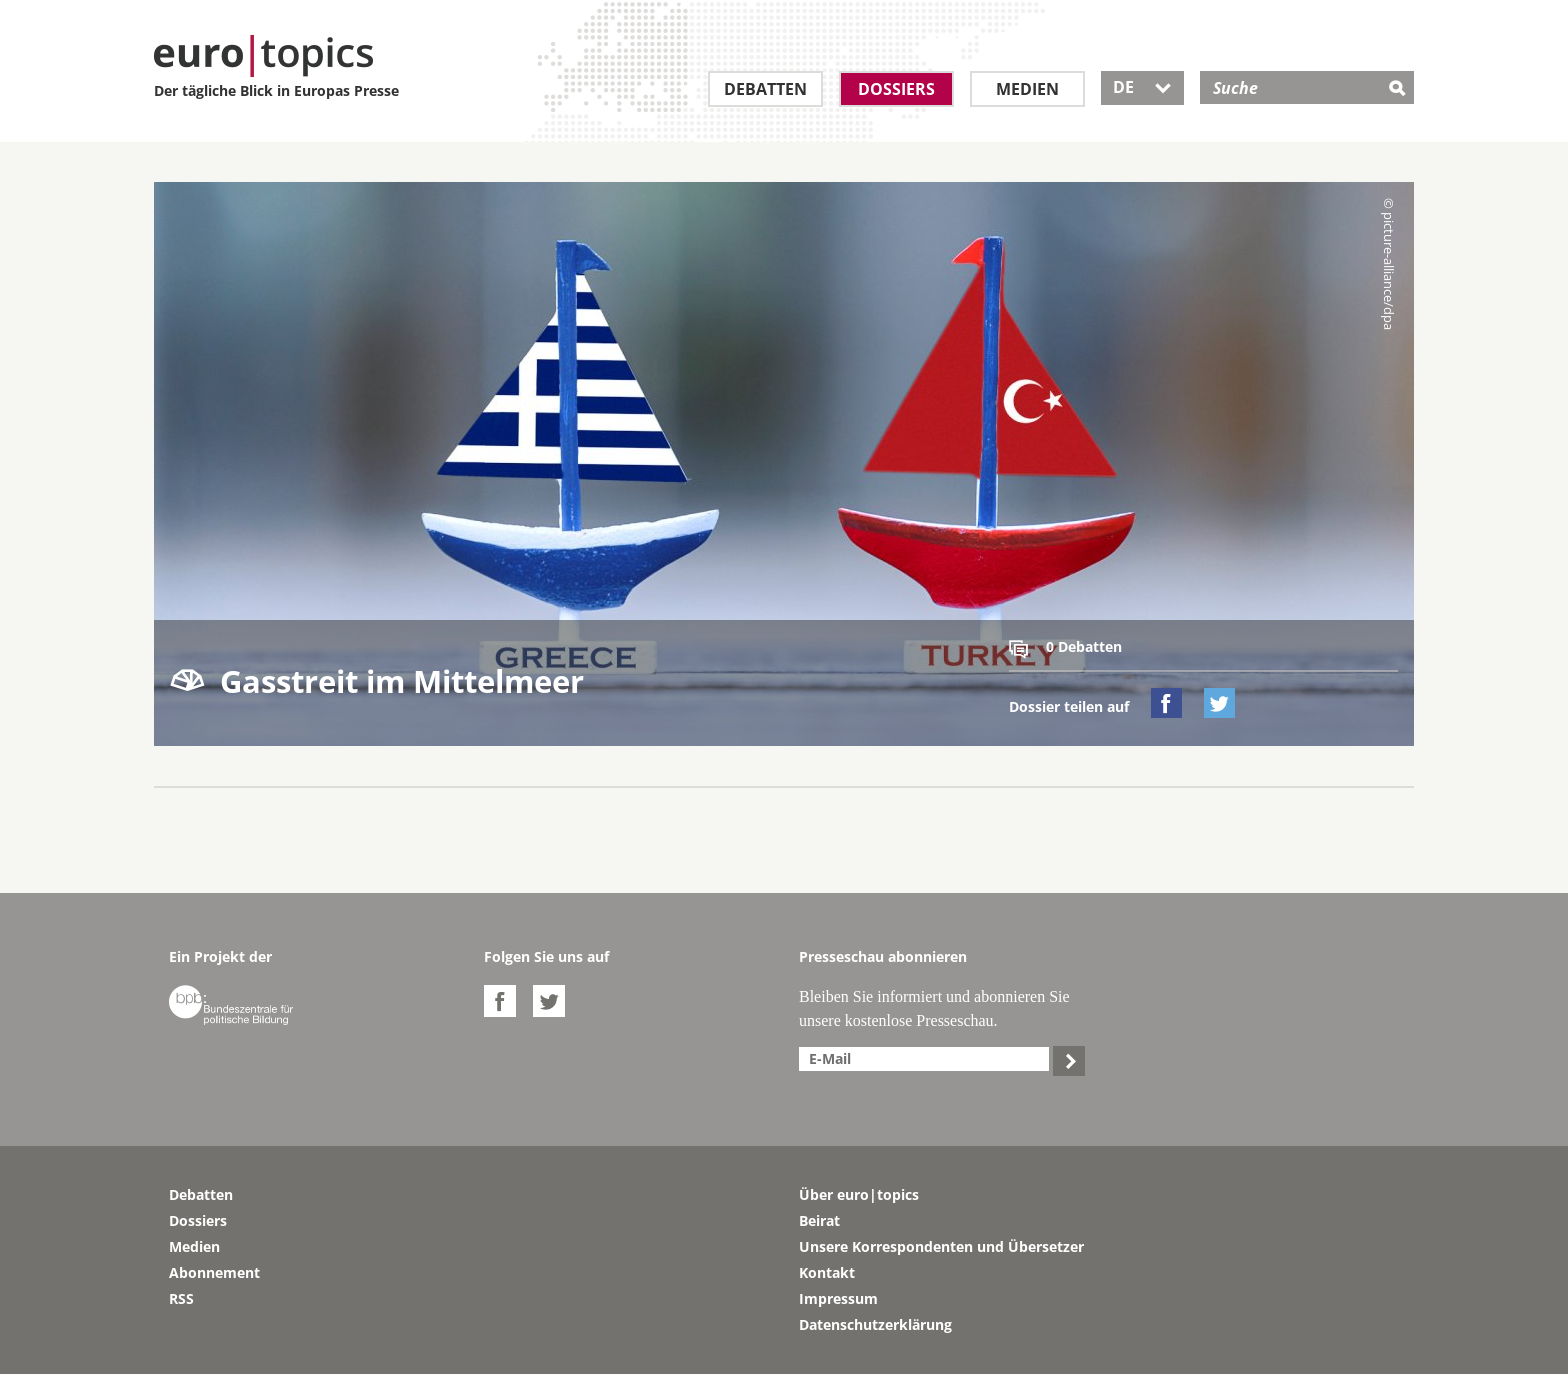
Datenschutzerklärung (875, 1324)
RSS (181, 1298)
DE (1142, 87)
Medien (1027, 89)
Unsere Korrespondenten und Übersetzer (941, 1246)
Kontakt (827, 1272)
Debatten (765, 89)
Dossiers (896, 89)
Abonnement (214, 1272)
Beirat (819, 1220)
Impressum (838, 1298)
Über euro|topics (859, 1194)
